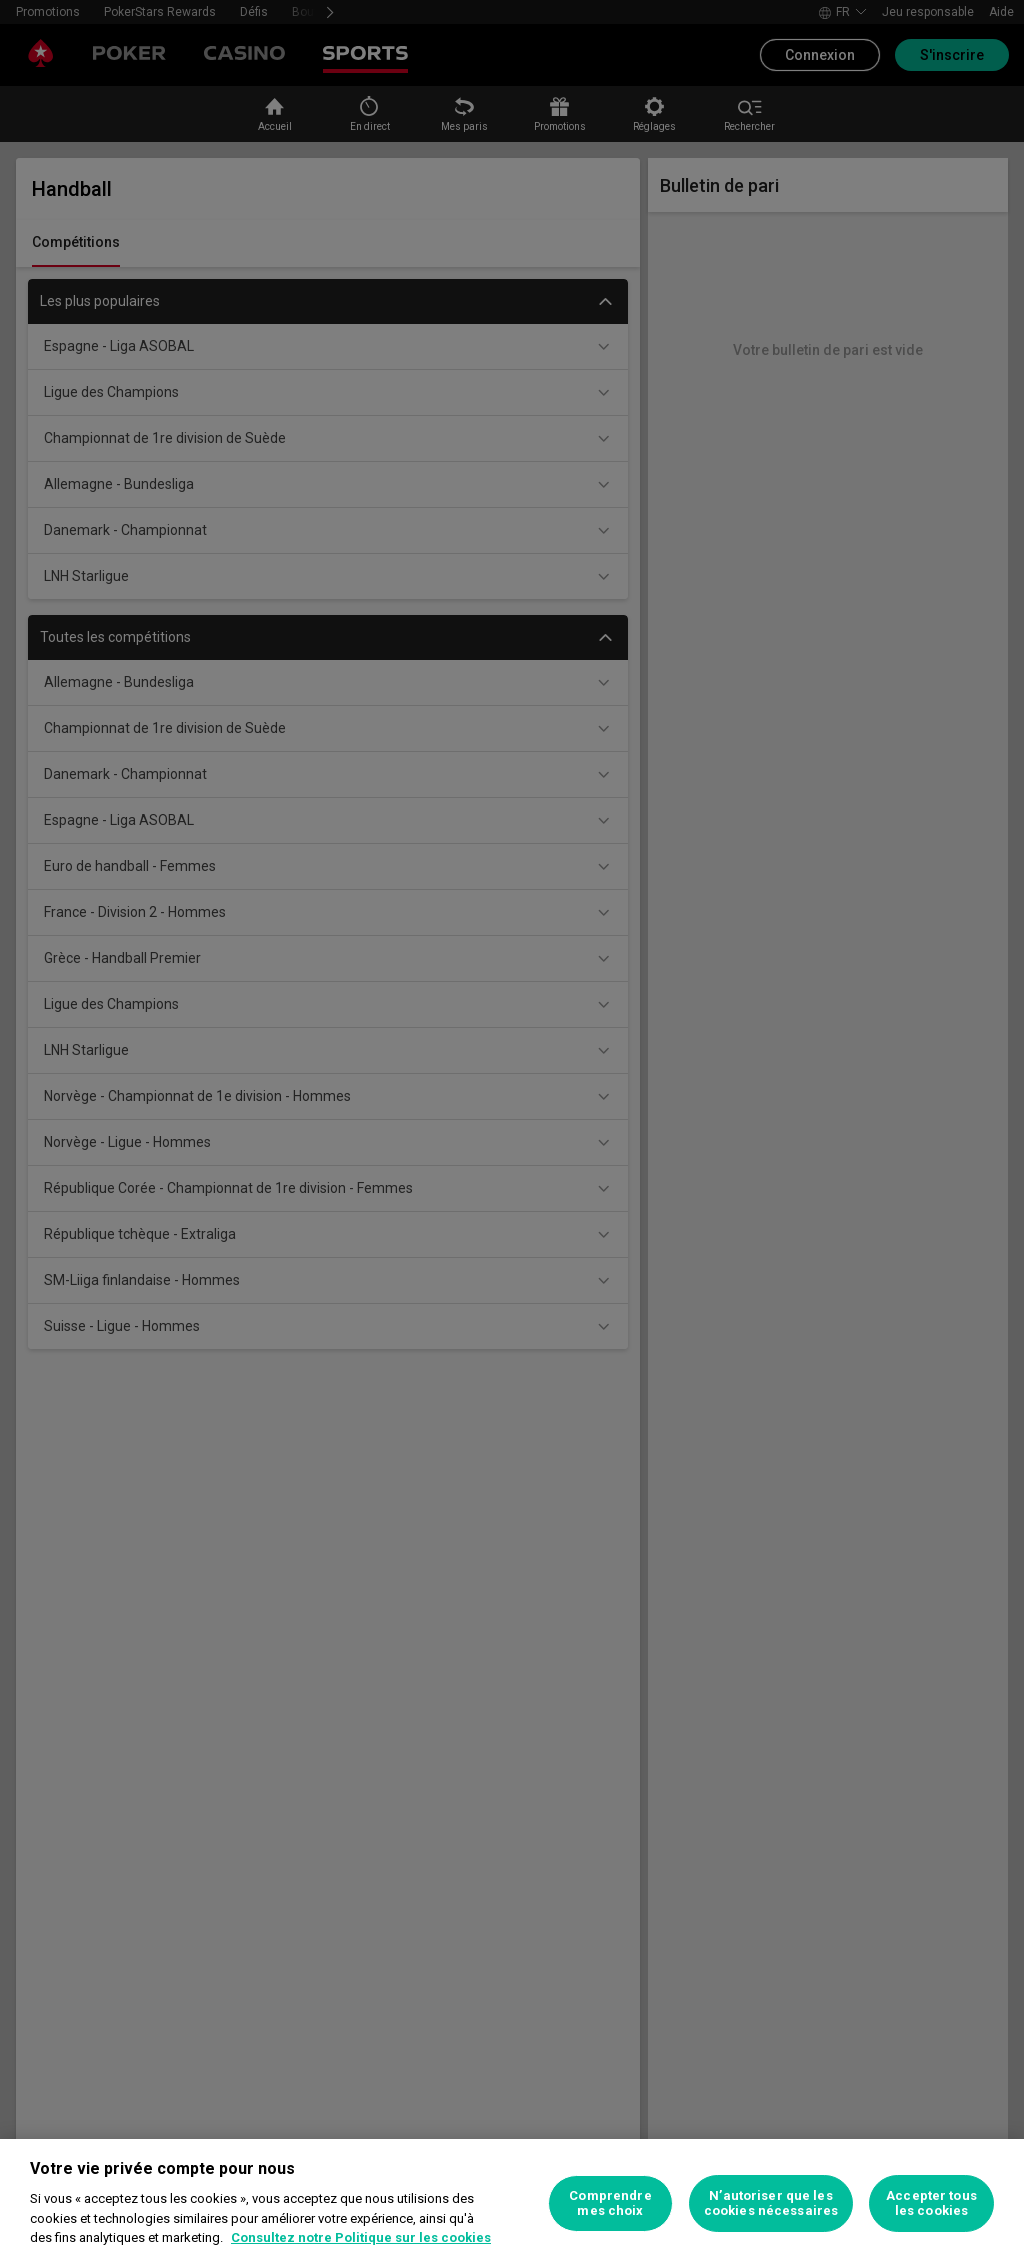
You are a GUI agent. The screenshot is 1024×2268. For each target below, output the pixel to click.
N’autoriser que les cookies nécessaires (771, 2203)
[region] (512, 2203)
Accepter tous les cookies (931, 2203)
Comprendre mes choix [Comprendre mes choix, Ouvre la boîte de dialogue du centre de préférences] (610, 2203)
